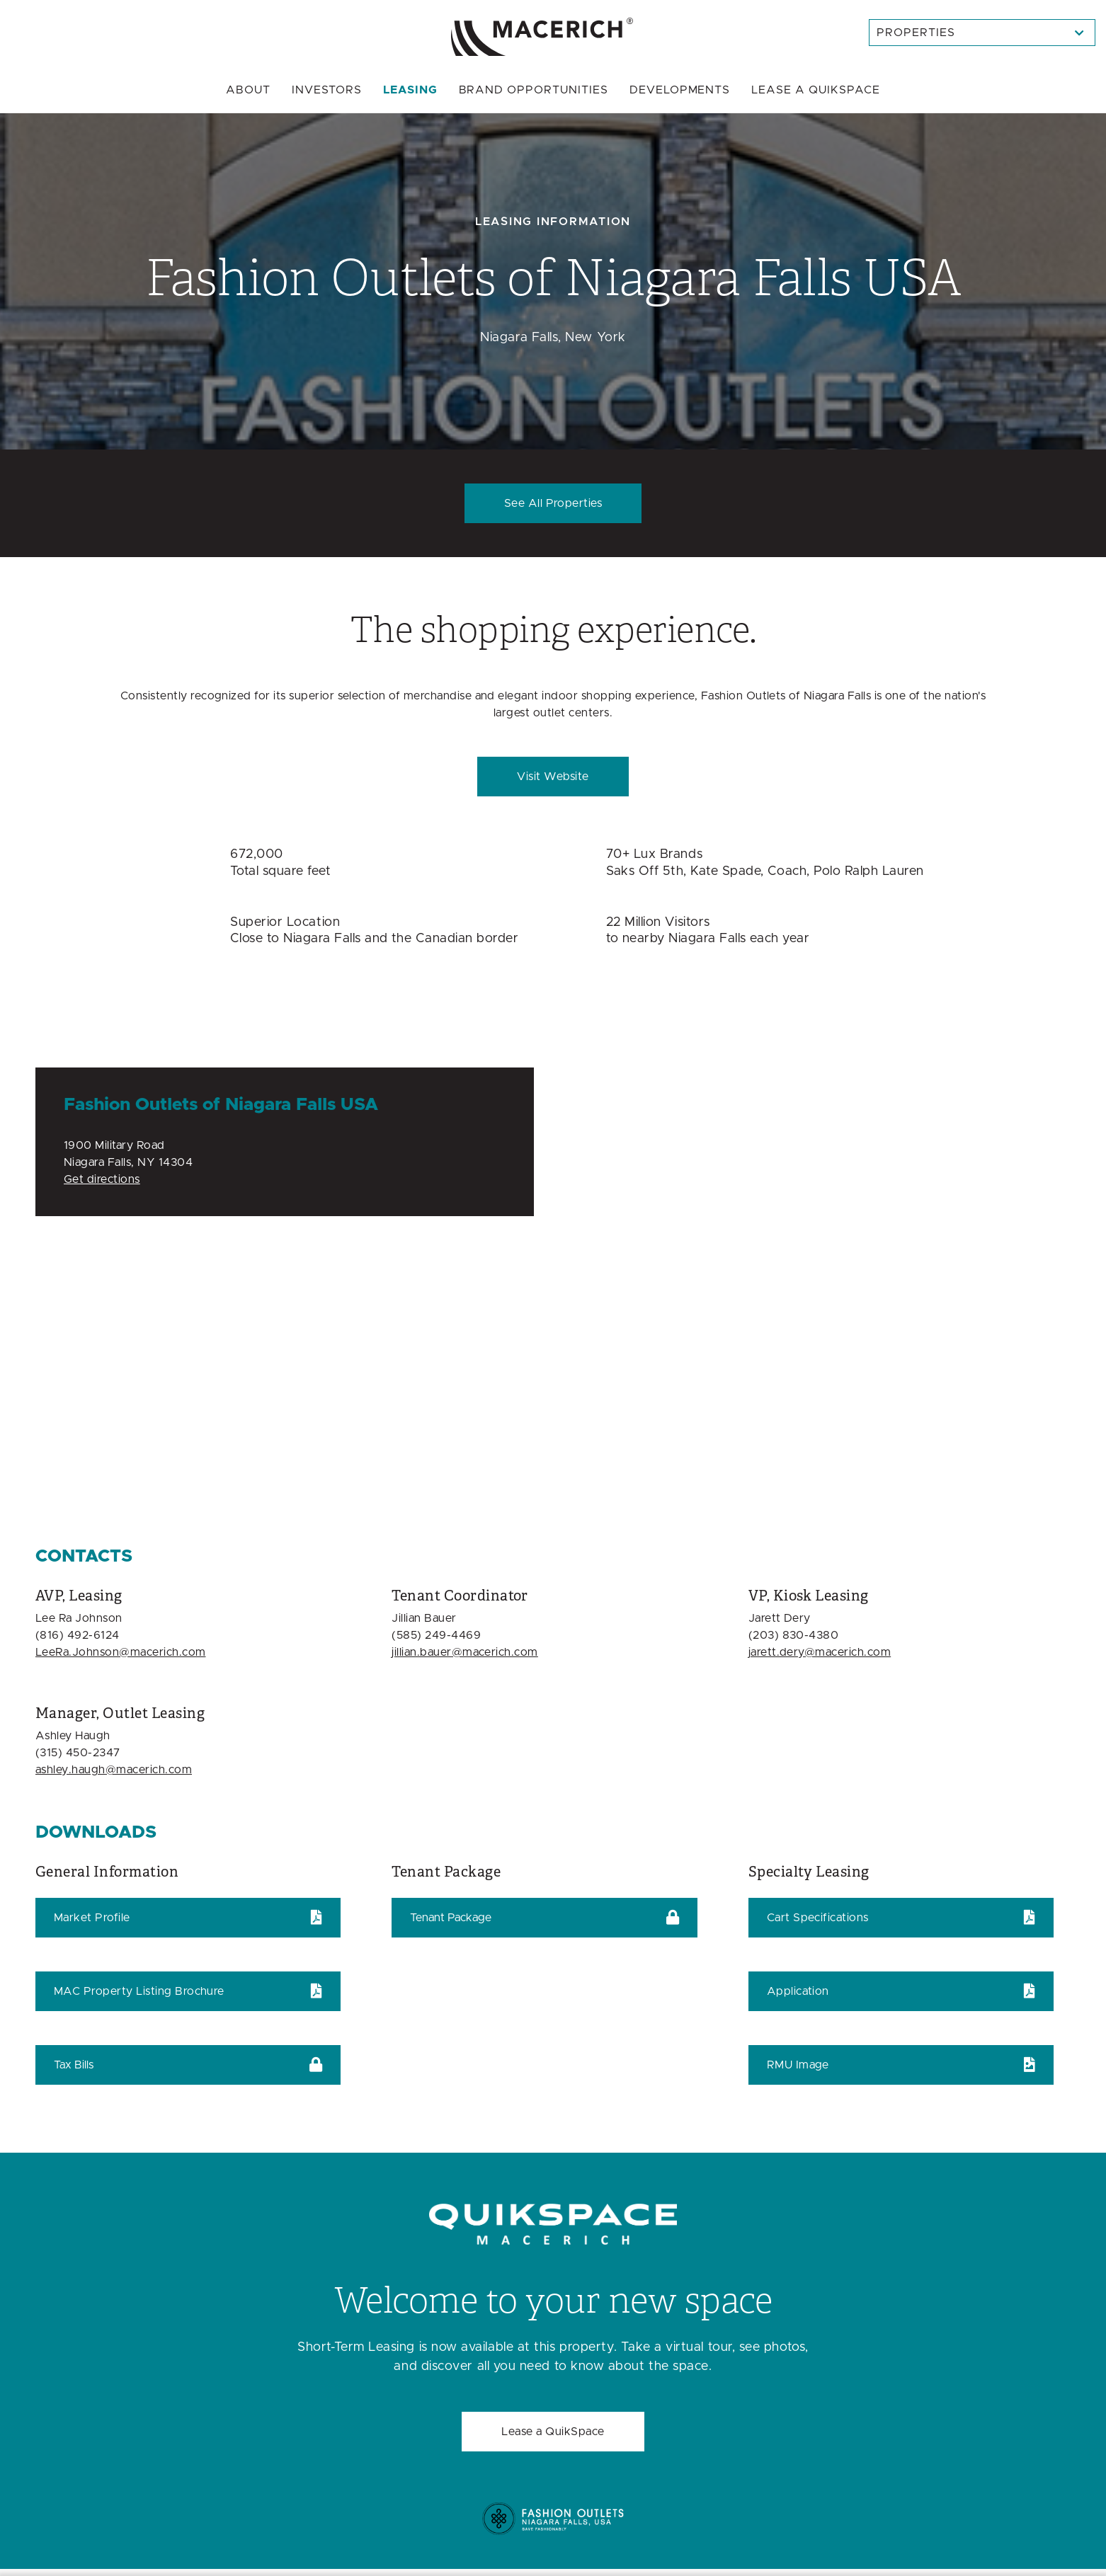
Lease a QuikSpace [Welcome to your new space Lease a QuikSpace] (552, 2431)
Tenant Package (450, 1917)
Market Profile (92, 1917)
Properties (916, 32)
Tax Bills (73, 2065)
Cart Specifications (818, 1917)
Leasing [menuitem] (410, 90)
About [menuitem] (248, 90)
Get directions (102, 1179)
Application (798, 1991)
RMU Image (798, 2065)
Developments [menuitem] (680, 90)
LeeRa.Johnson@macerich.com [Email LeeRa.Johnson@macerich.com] (120, 1652)
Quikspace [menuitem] (815, 90)
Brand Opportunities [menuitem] (533, 90)
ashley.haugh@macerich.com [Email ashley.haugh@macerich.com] (113, 1769)
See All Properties (553, 503)
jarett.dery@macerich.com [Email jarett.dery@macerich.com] (819, 1652)
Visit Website (552, 776)
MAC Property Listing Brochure (139, 1991)
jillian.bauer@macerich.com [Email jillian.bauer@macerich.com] (464, 1652)
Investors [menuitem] (327, 90)
